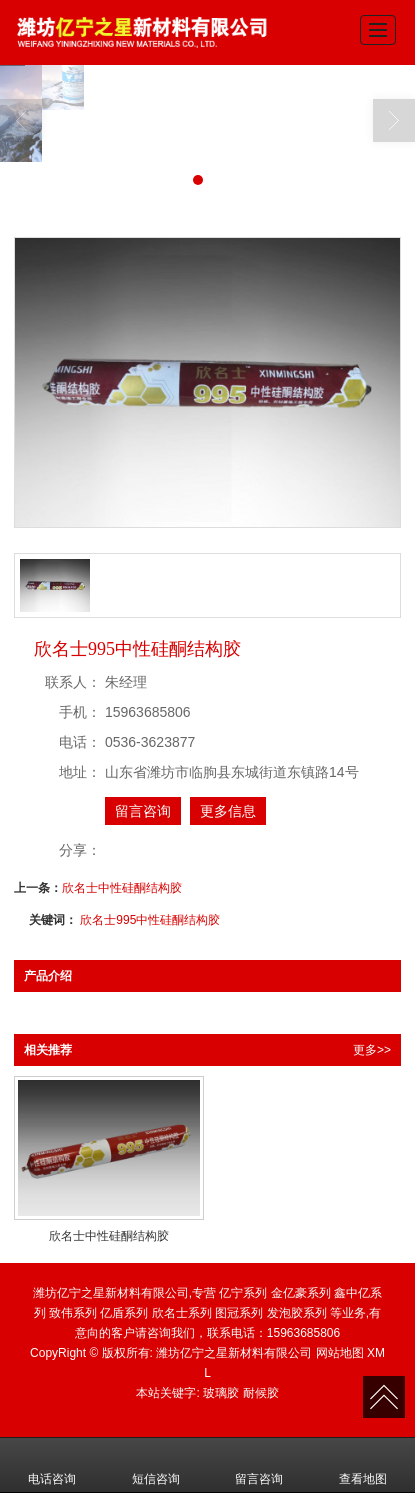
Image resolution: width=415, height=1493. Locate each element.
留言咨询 (143, 811)
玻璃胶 (221, 1393)
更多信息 (228, 811)
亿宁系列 (243, 1293)
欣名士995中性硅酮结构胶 (150, 920)
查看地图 (363, 1465)
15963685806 (303, 1333)
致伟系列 (73, 1313)
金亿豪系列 (301, 1293)
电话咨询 (52, 1465)
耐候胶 (261, 1393)
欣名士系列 (182, 1313)
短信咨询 (156, 1465)
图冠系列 (239, 1313)
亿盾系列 (124, 1313)
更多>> (372, 1050)
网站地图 (340, 1353)
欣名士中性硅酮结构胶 (122, 888)
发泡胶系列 (297, 1313)
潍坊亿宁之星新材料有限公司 (234, 1353)
